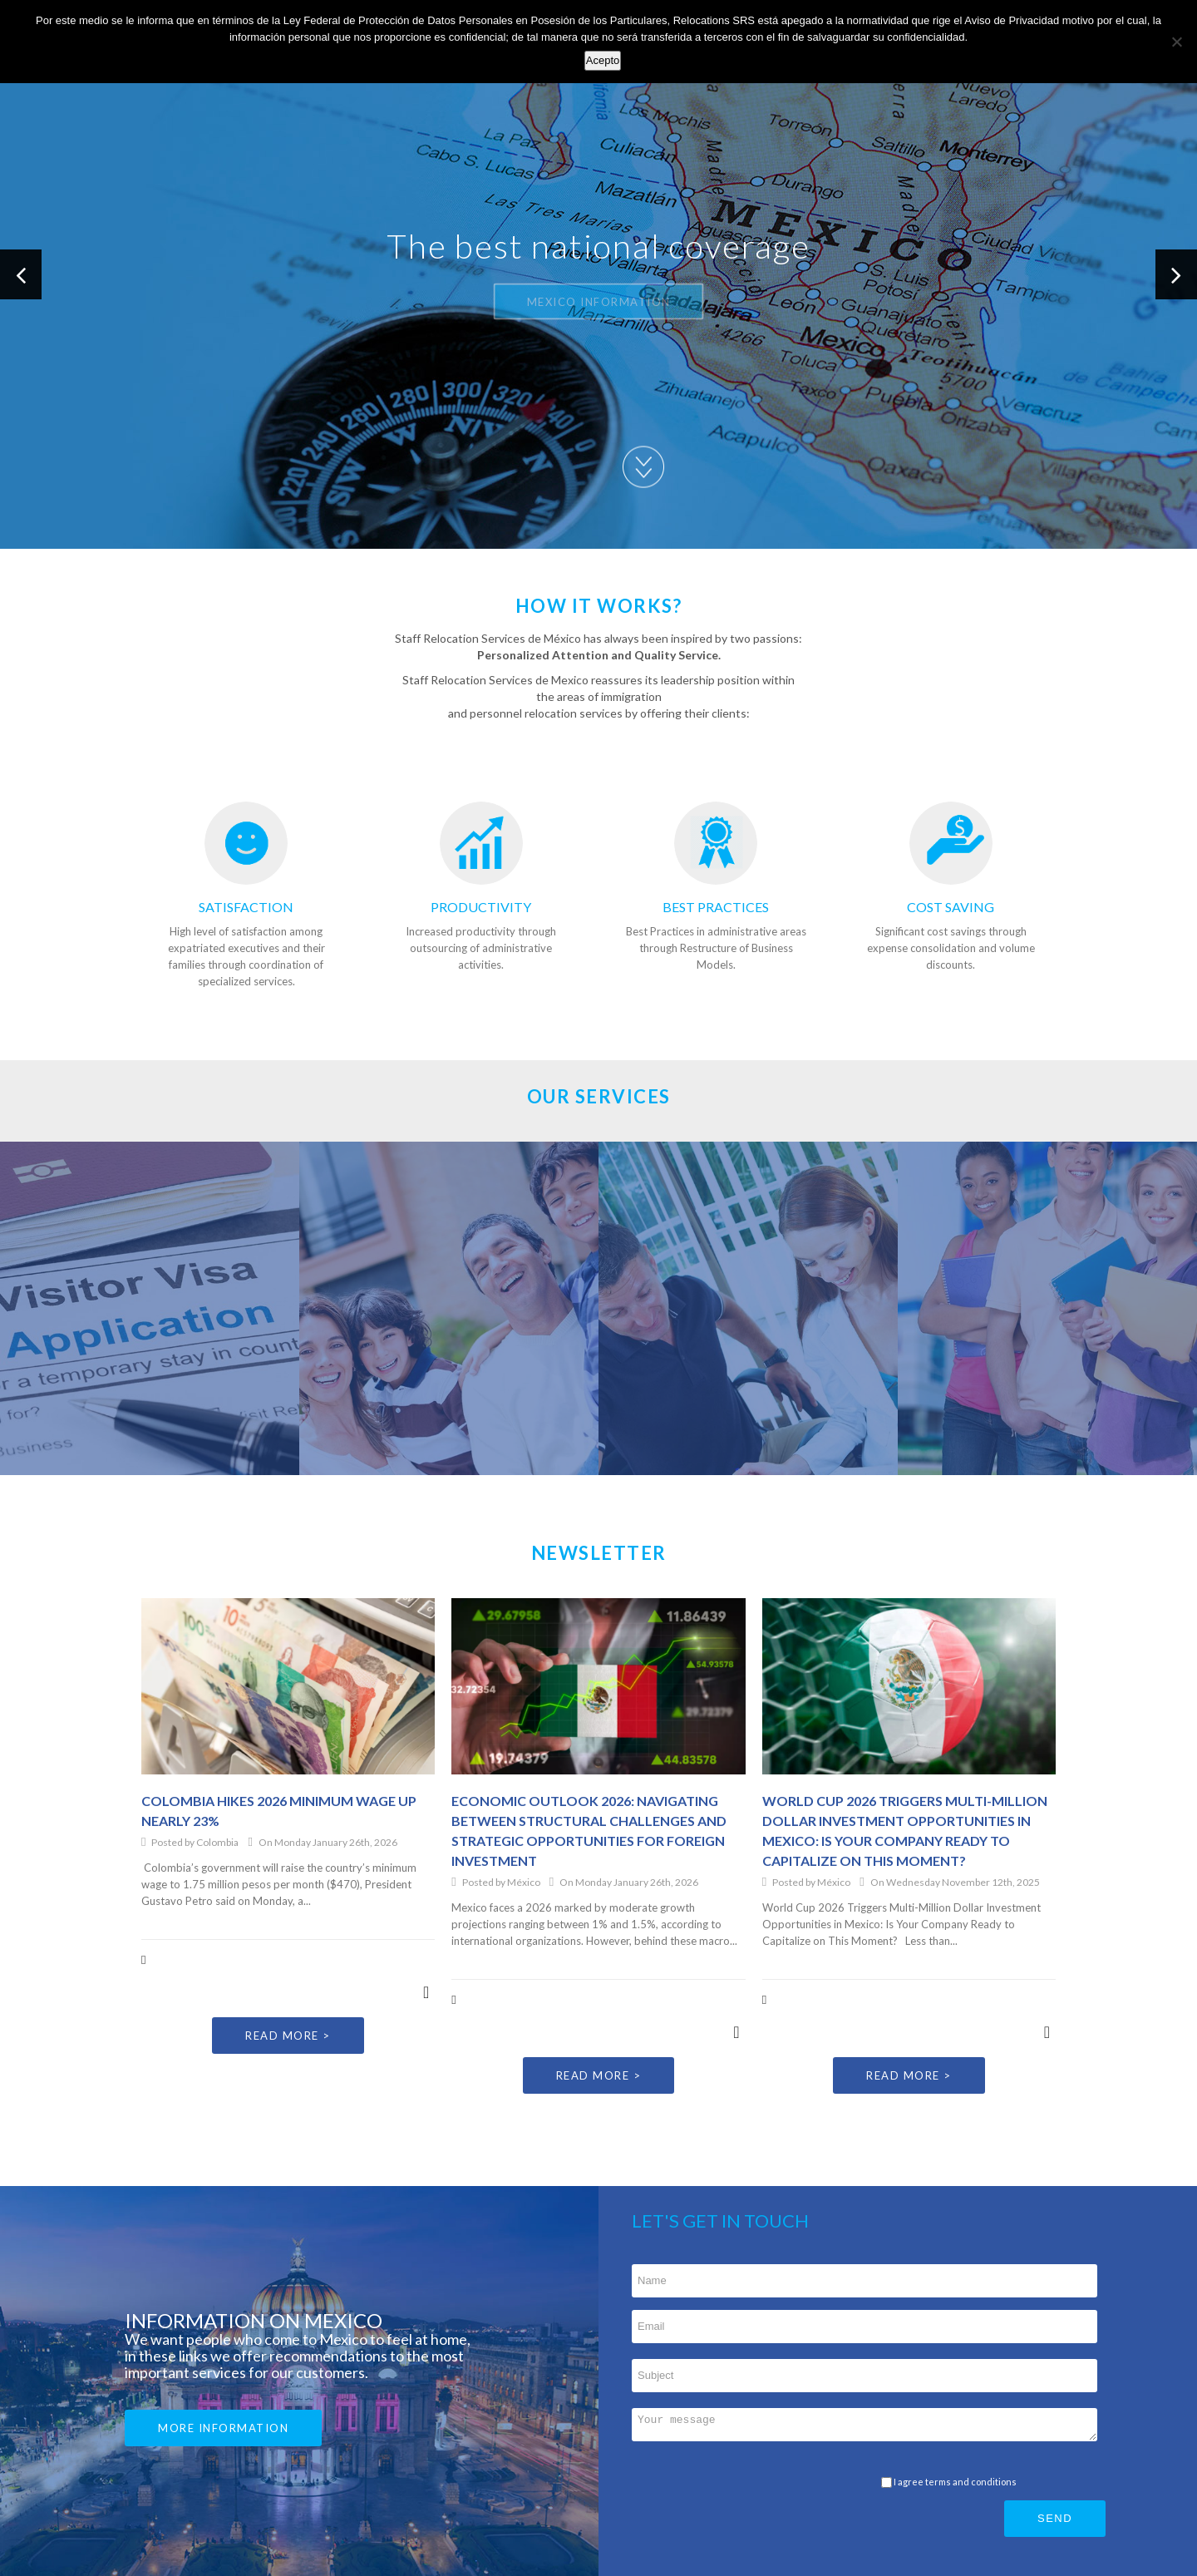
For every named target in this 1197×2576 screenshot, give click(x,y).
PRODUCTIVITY (481, 907)
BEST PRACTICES (716, 907)
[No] (1176, 41)
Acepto (602, 60)
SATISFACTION (246, 907)
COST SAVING (950, 907)
